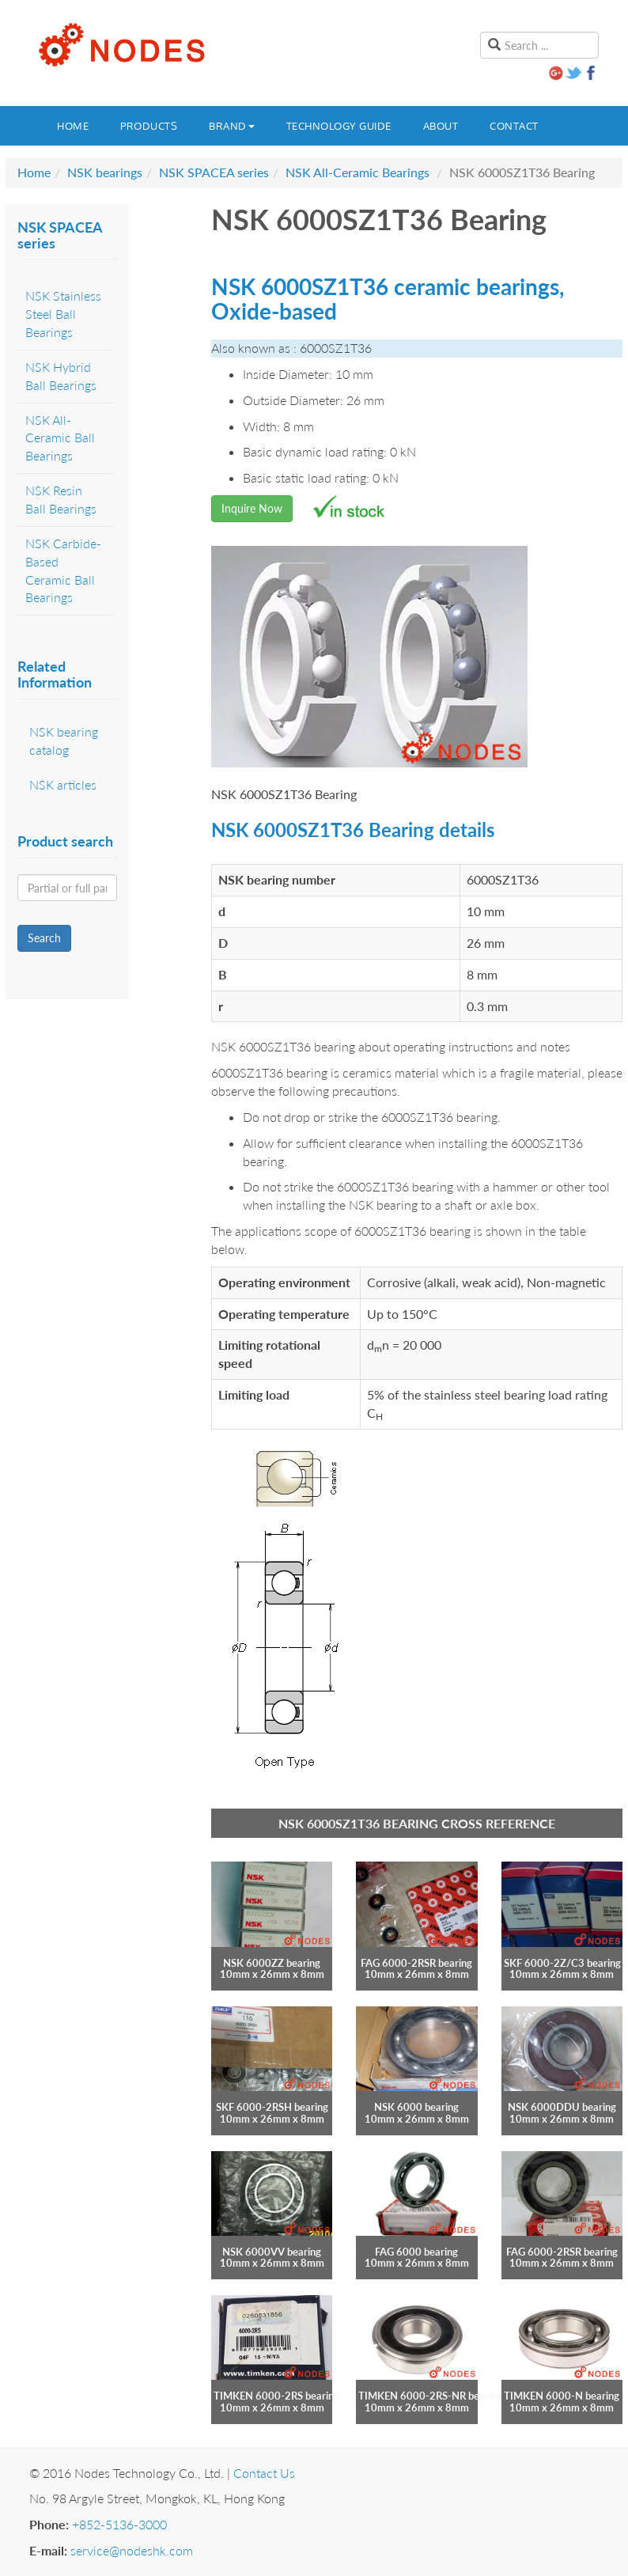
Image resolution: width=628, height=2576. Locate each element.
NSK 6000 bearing (416, 2107)
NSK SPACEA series (214, 172)
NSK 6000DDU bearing (562, 2107)
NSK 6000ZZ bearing (271, 1963)
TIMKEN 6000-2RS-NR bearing (430, 2395)
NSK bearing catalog (63, 740)
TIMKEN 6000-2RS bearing (276, 2395)
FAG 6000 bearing (416, 2251)
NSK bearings (104, 172)
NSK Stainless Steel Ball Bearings (63, 313)
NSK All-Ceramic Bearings (357, 172)
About (441, 125)
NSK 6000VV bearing (271, 2251)
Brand (232, 125)
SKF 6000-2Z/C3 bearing (562, 1963)
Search (44, 938)
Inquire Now (251, 508)
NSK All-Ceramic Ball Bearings (60, 438)
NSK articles (62, 784)
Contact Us (264, 2472)
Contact (514, 125)
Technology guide (339, 125)
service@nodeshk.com (131, 2550)
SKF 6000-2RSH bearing (272, 2107)
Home (73, 125)
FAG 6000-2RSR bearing (416, 1963)
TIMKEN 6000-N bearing (561, 2395)
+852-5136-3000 (119, 2524)
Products (148, 125)
